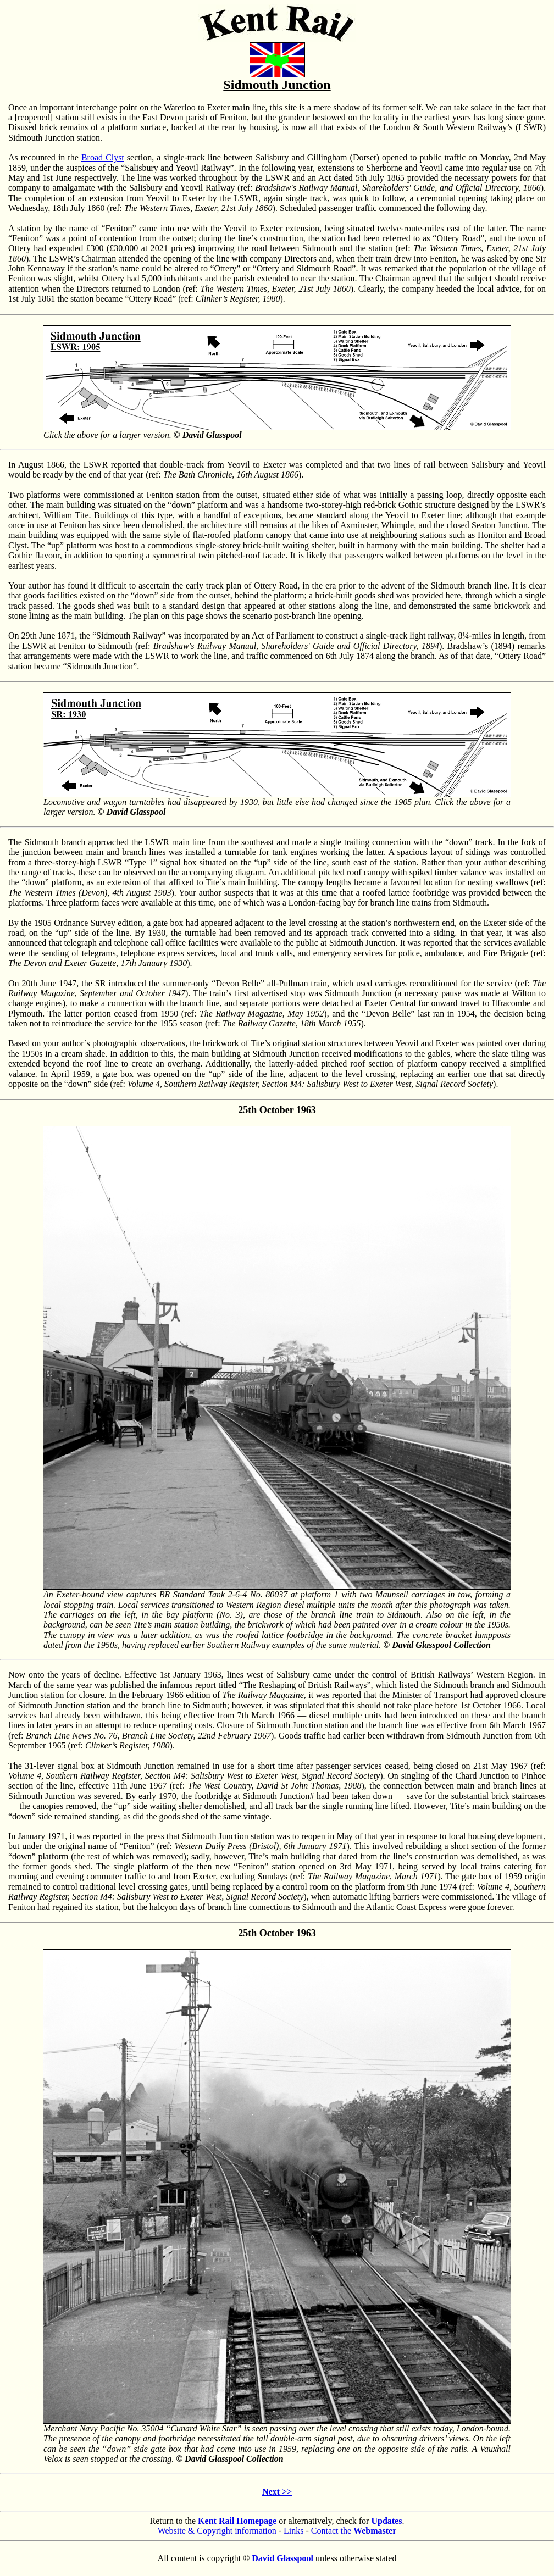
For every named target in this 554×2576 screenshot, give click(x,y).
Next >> (277, 2491)
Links (293, 2530)
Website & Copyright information (217, 2530)
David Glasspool (282, 2558)
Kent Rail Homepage (237, 2520)
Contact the (354, 2530)
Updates (386, 2520)
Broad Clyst (102, 157)
